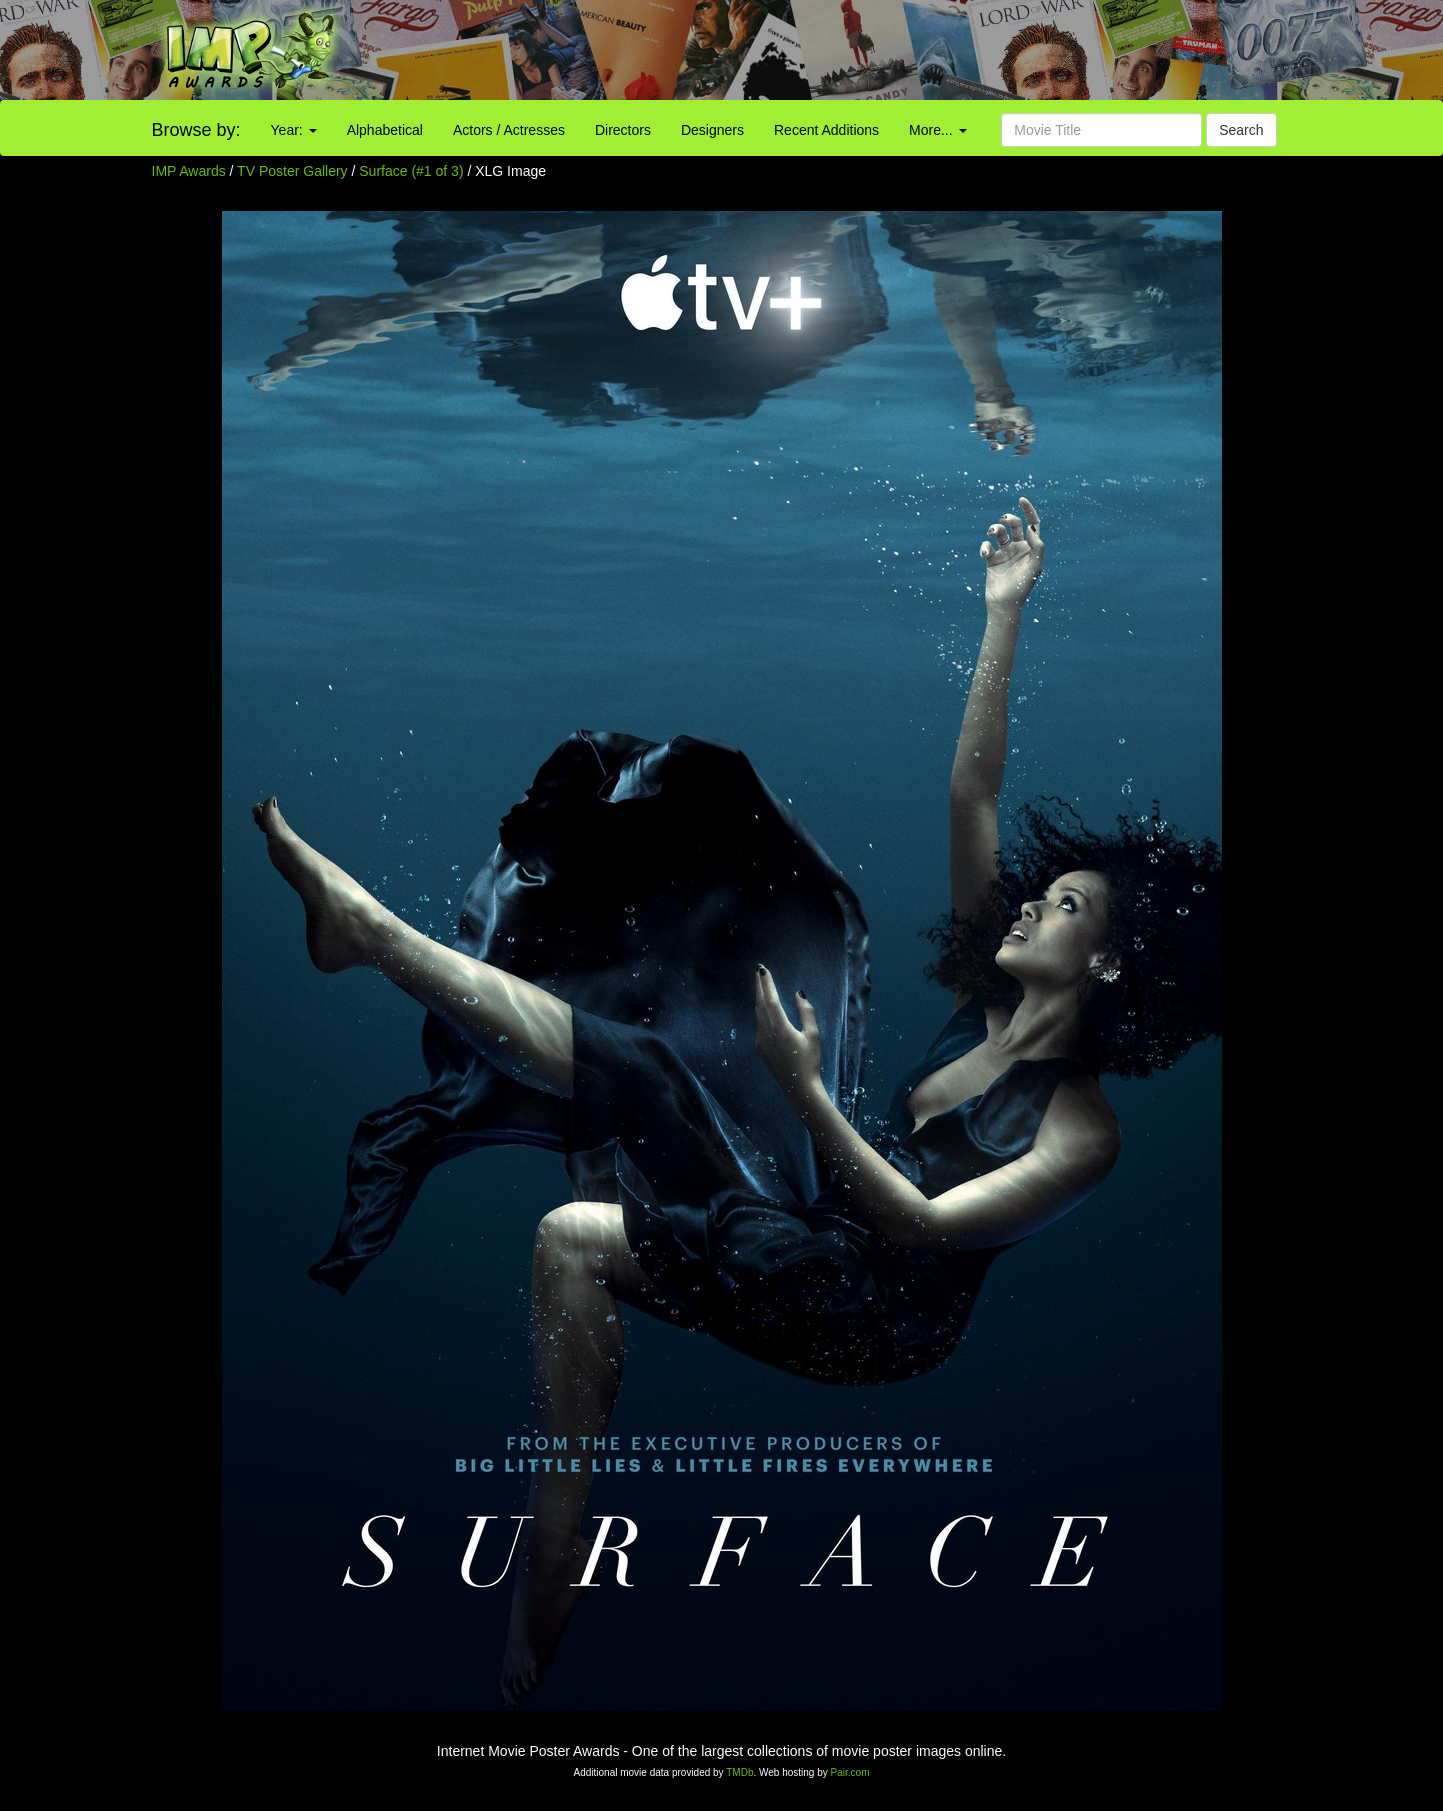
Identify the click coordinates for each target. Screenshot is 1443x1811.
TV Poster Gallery (292, 171)
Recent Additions (826, 130)
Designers (712, 130)
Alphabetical (385, 130)
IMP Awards (189, 171)
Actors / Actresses (509, 130)
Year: (294, 130)
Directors (623, 130)
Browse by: (196, 130)
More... (937, 130)
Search (1241, 130)
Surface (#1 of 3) (411, 171)
